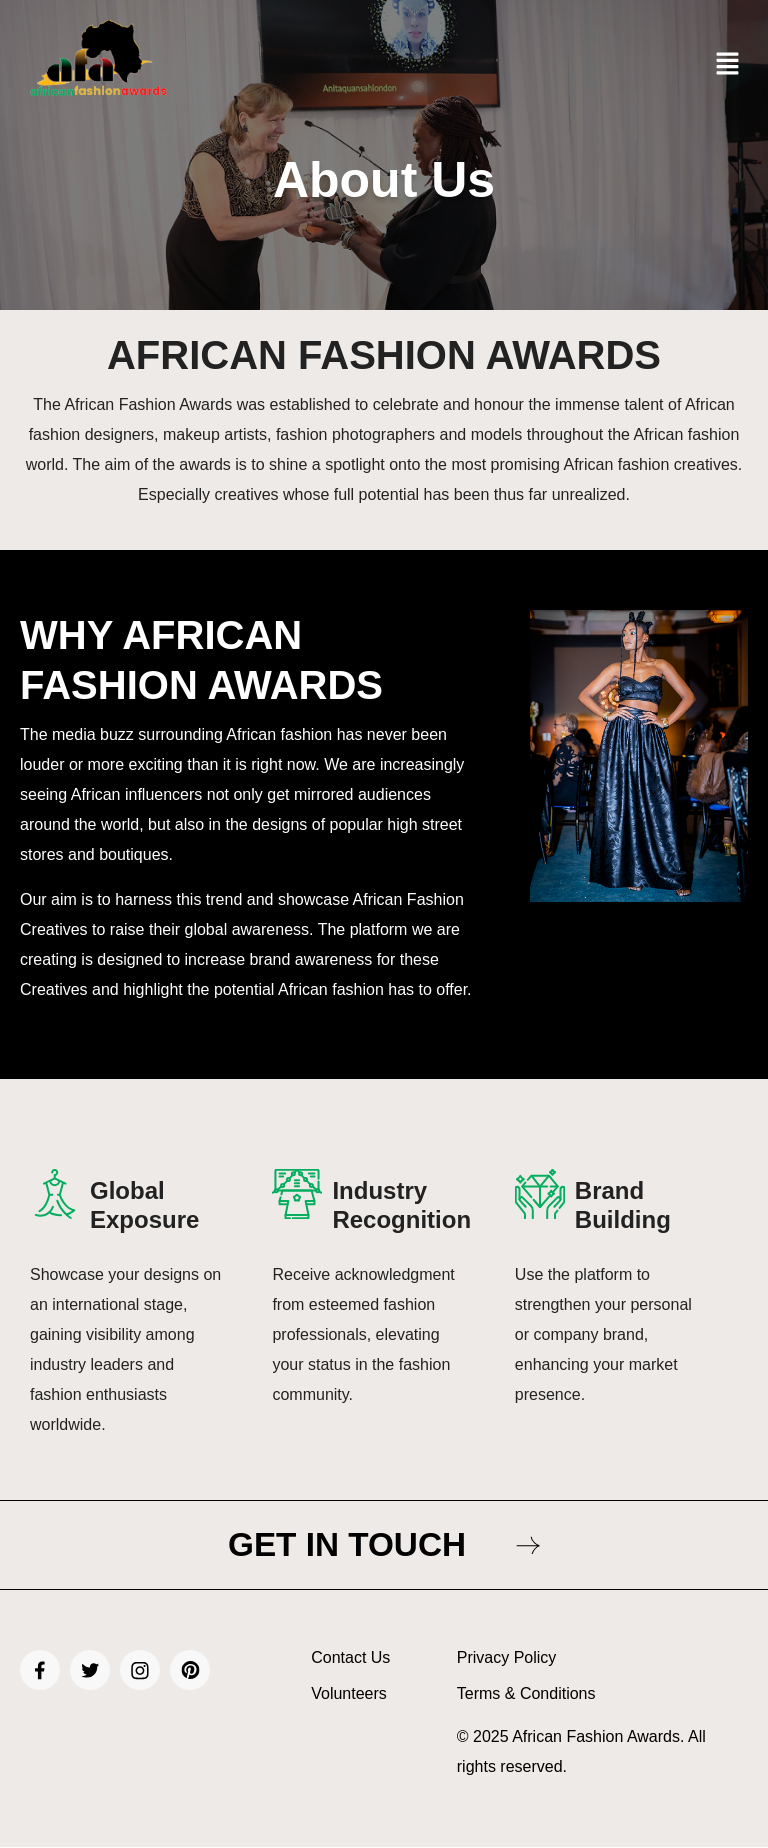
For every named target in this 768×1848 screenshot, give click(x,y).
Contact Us (350, 1659)
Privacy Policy (507, 1659)
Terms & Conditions (526, 1695)
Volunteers (349, 1695)
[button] (728, 65)
